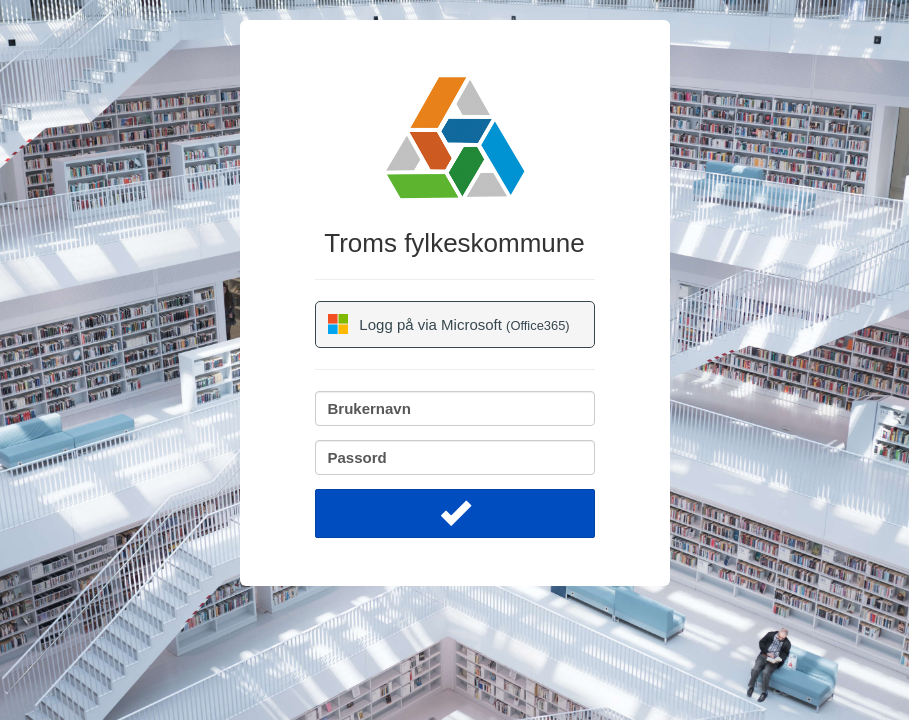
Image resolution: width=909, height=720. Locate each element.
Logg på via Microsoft (449, 324)
